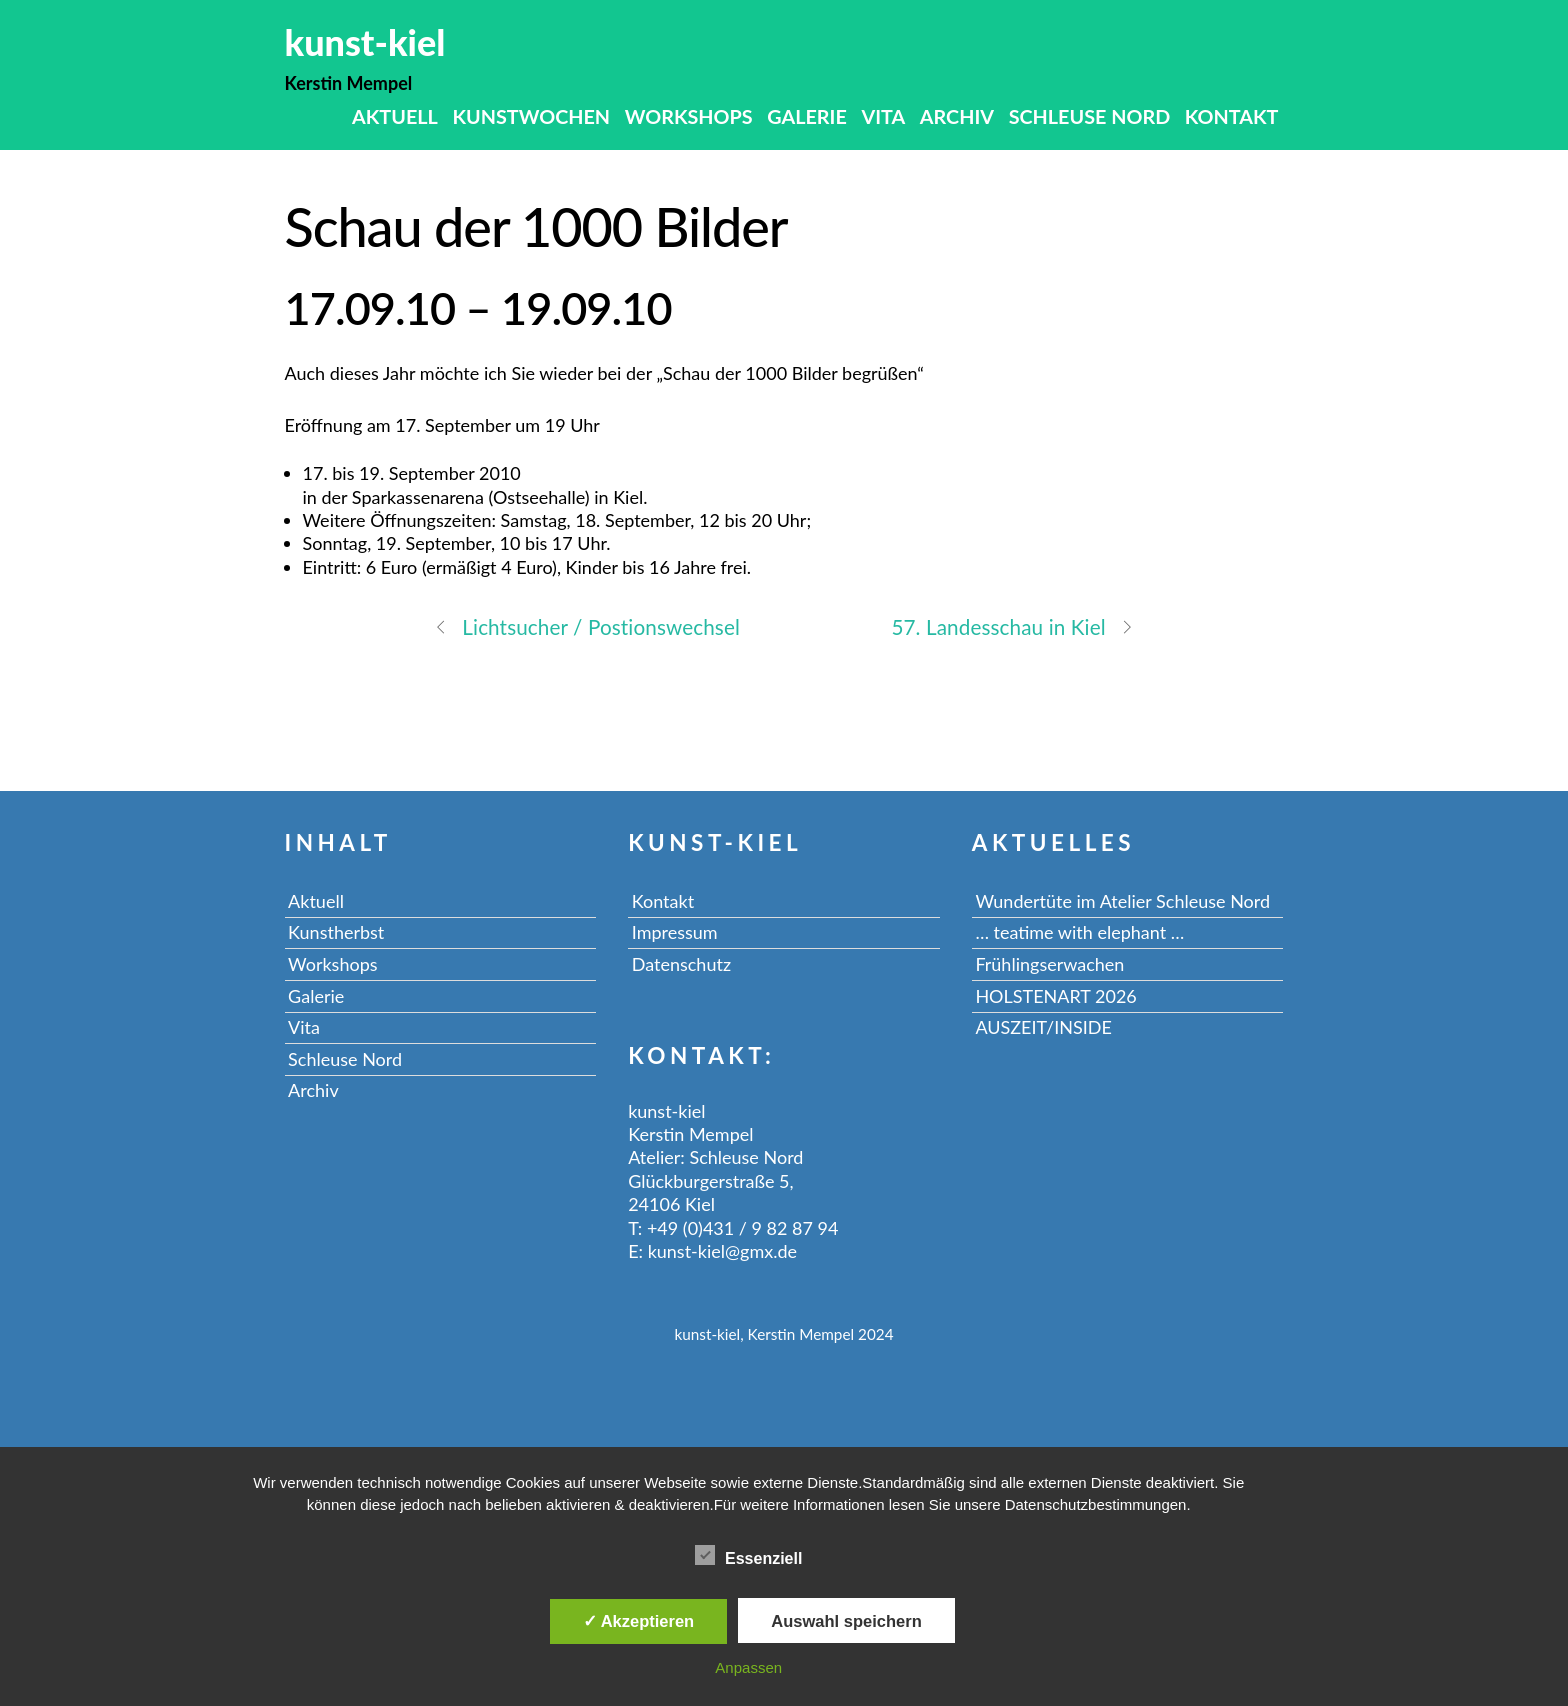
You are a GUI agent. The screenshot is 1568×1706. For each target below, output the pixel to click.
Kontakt (1232, 116)
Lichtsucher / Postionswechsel (587, 626)
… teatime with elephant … (1079, 932)
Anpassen (748, 1667)
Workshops (689, 116)
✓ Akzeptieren (639, 1621)
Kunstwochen (531, 116)
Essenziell (748, 1555)
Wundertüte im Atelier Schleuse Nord (1122, 901)
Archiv (957, 116)
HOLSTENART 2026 (1055, 996)
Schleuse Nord (1090, 116)
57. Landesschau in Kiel (1012, 626)
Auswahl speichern (846, 1621)
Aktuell (395, 116)
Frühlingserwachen (1049, 964)
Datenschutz (681, 964)
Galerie (807, 116)
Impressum (675, 932)
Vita (883, 116)
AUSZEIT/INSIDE (1043, 1027)
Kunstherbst (336, 932)
